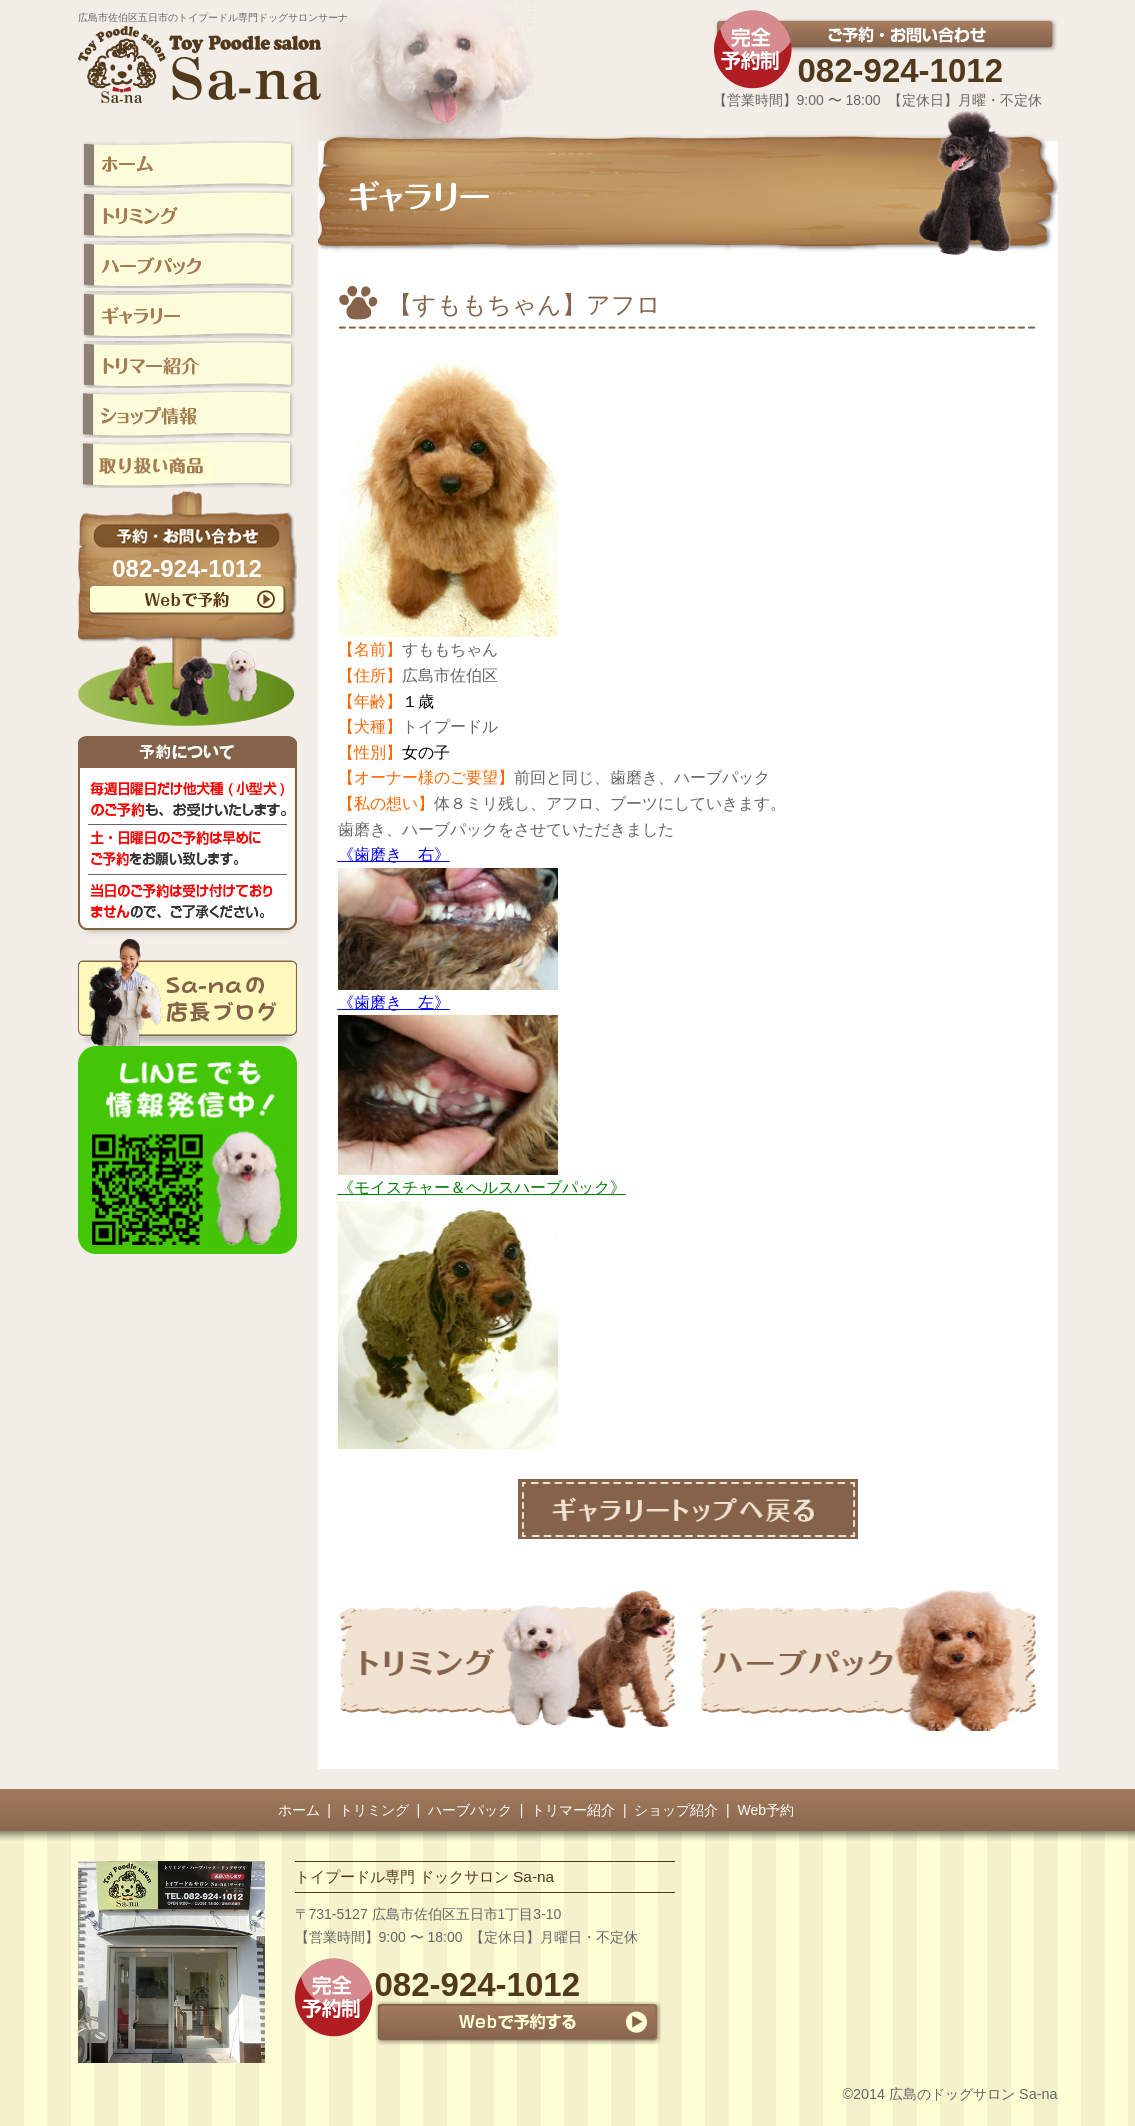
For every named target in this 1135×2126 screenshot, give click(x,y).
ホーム (299, 1810)
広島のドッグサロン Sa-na (973, 2094)
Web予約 (766, 1810)
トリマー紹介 (573, 1810)
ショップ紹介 (676, 1810)
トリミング (374, 1810)
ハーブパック (470, 1810)
